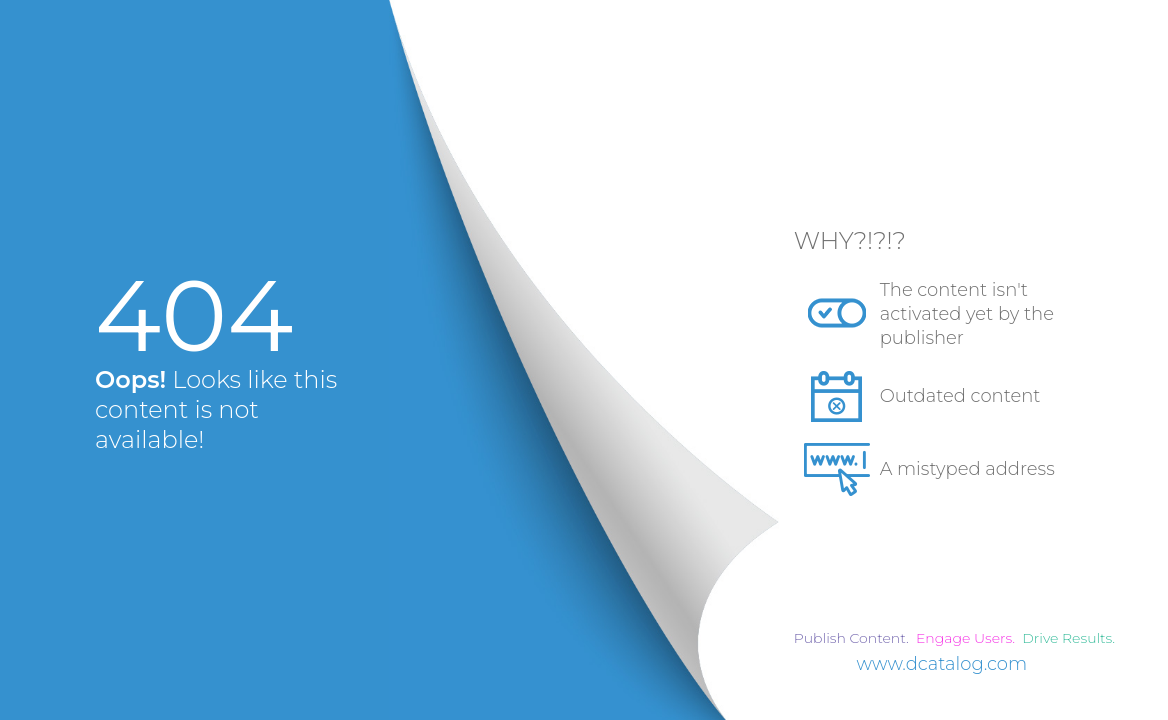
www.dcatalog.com (942, 664)
